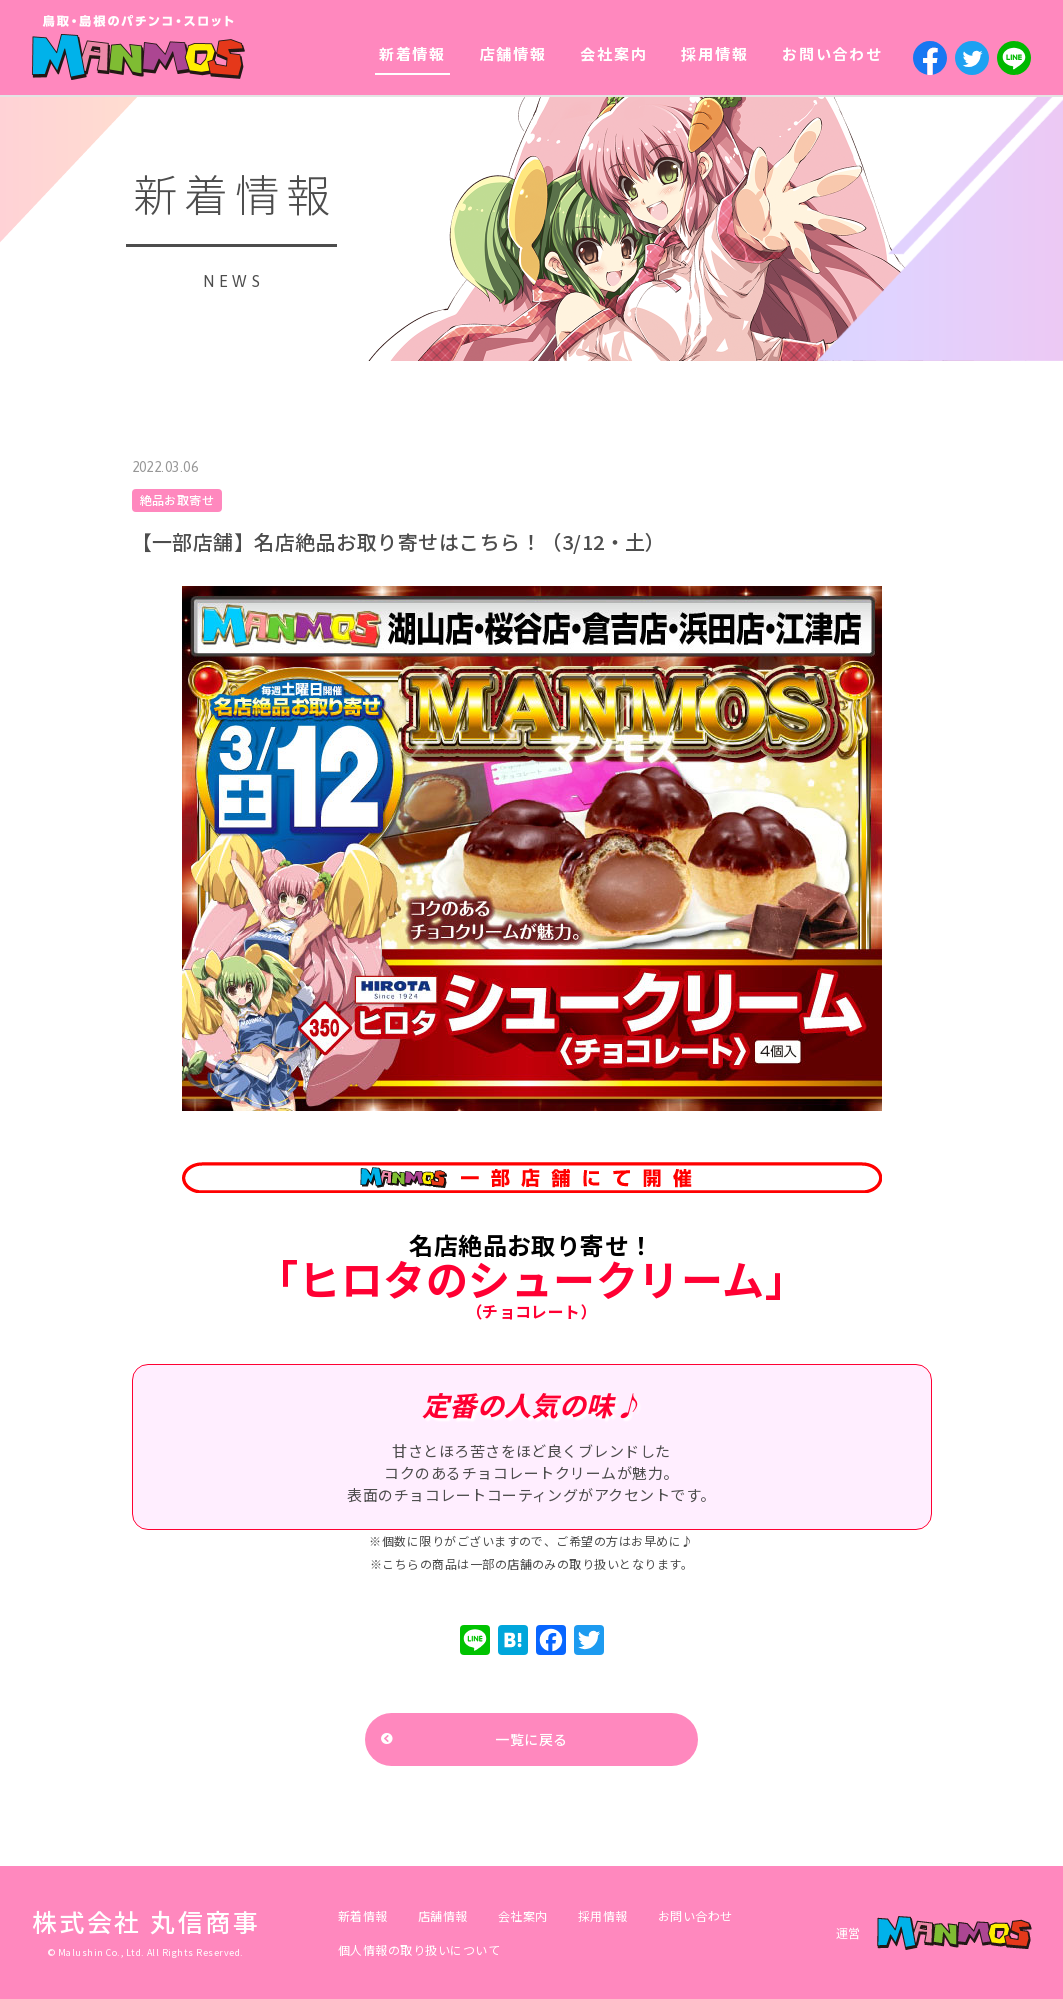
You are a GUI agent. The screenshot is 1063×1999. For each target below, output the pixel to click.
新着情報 (412, 53)
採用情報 (714, 53)
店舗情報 (513, 53)
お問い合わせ (832, 53)
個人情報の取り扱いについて (419, 1949)
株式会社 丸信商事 (146, 1921)
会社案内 (613, 53)
